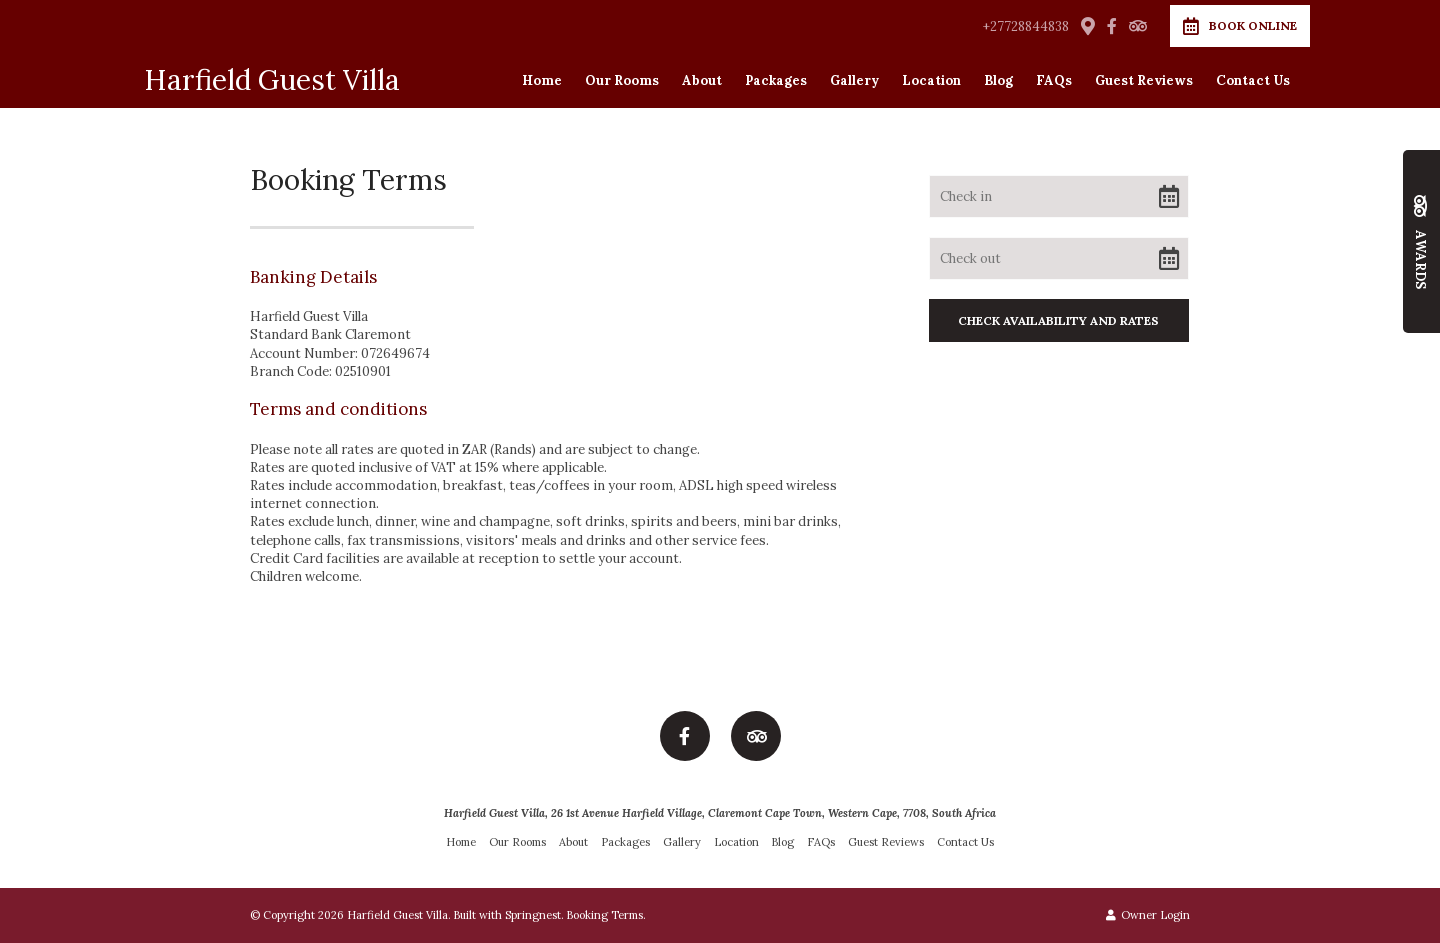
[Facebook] (1112, 26)
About (702, 80)
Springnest (533, 915)
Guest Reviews (1144, 80)
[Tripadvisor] (1137, 26)
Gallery (854, 80)
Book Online (1240, 26)
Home (542, 80)
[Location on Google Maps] (1087, 25)
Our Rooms (622, 80)
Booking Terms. (606, 915)
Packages (776, 80)
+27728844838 (1026, 26)
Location (931, 80)
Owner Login (1148, 915)
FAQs (1054, 80)
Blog (998, 80)
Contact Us (1253, 80)
